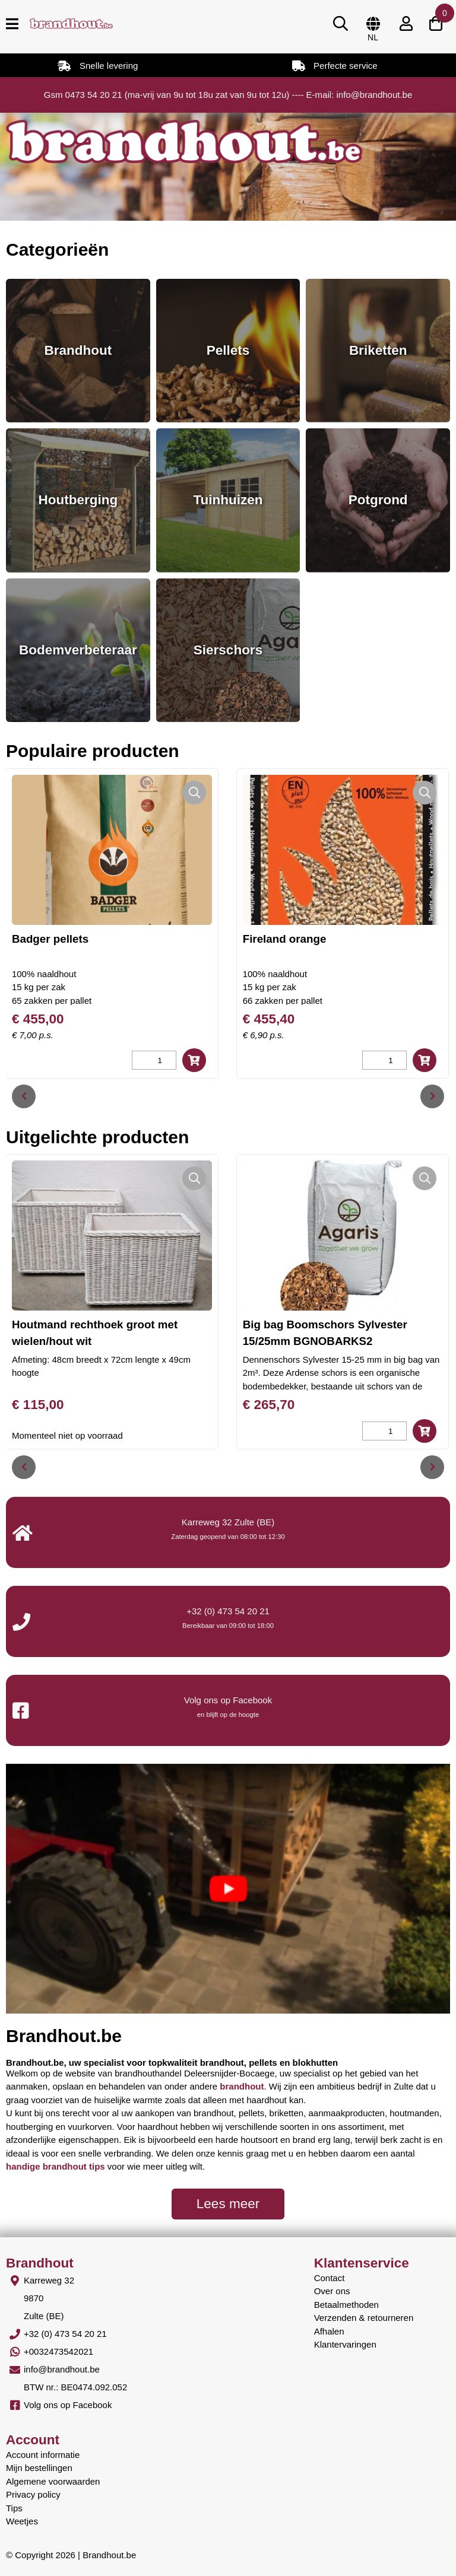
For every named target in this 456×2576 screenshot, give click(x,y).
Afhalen (329, 2331)
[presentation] (24, 1096)
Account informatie (43, 2455)
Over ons (332, 2291)
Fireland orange (285, 939)
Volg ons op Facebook (68, 2405)
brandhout (242, 2086)
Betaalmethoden (346, 2305)
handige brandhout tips (55, 2166)
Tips (14, 2508)
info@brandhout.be (62, 2369)
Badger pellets (50, 939)
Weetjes (22, 2521)
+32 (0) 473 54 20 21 (228, 1611)
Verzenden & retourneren (364, 2318)
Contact (329, 2278)
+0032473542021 (58, 2351)
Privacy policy (33, 2494)
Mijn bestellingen (39, 2468)
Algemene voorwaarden (53, 2481)
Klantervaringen (345, 2344)
